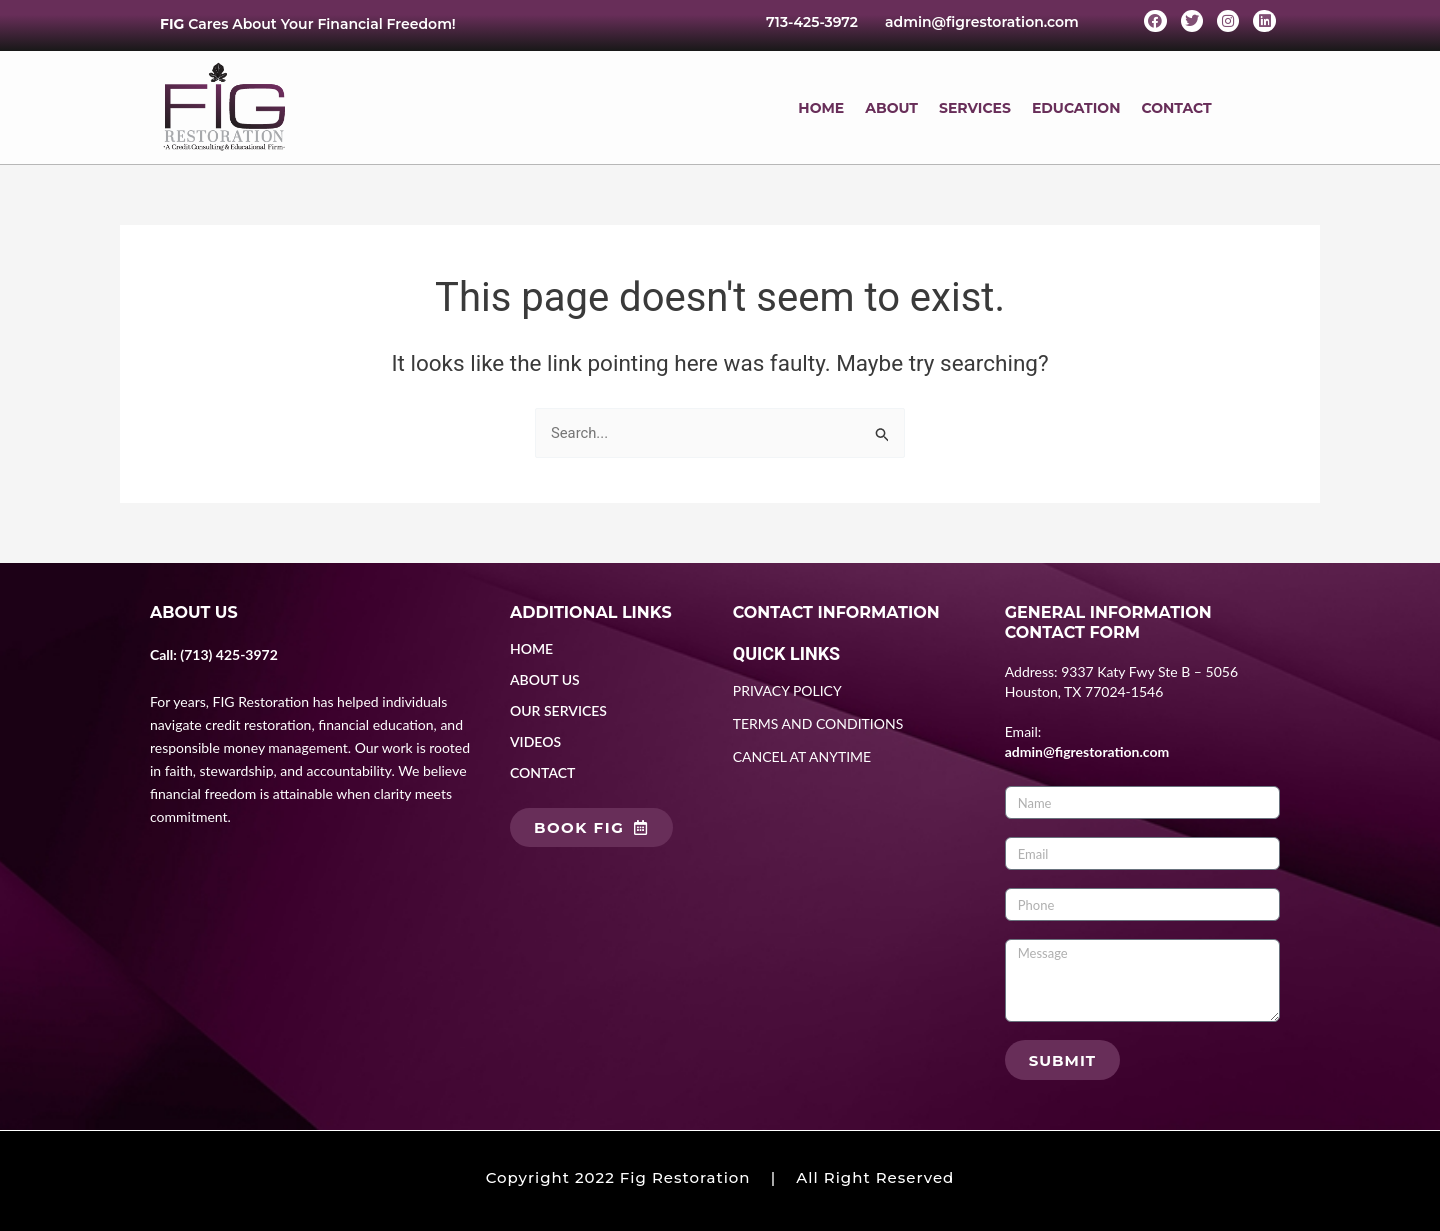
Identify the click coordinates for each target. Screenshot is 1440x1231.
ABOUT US (545, 679)
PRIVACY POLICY (787, 691)
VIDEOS (535, 741)
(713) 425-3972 (229, 654)
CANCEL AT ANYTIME (802, 757)
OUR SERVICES (558, 710)
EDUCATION (1076, 108)
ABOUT (891, 108)
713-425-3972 (812, 22)
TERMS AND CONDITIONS (818, 724)
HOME (821, 108)
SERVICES (975, 108)
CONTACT (1176, 108)
